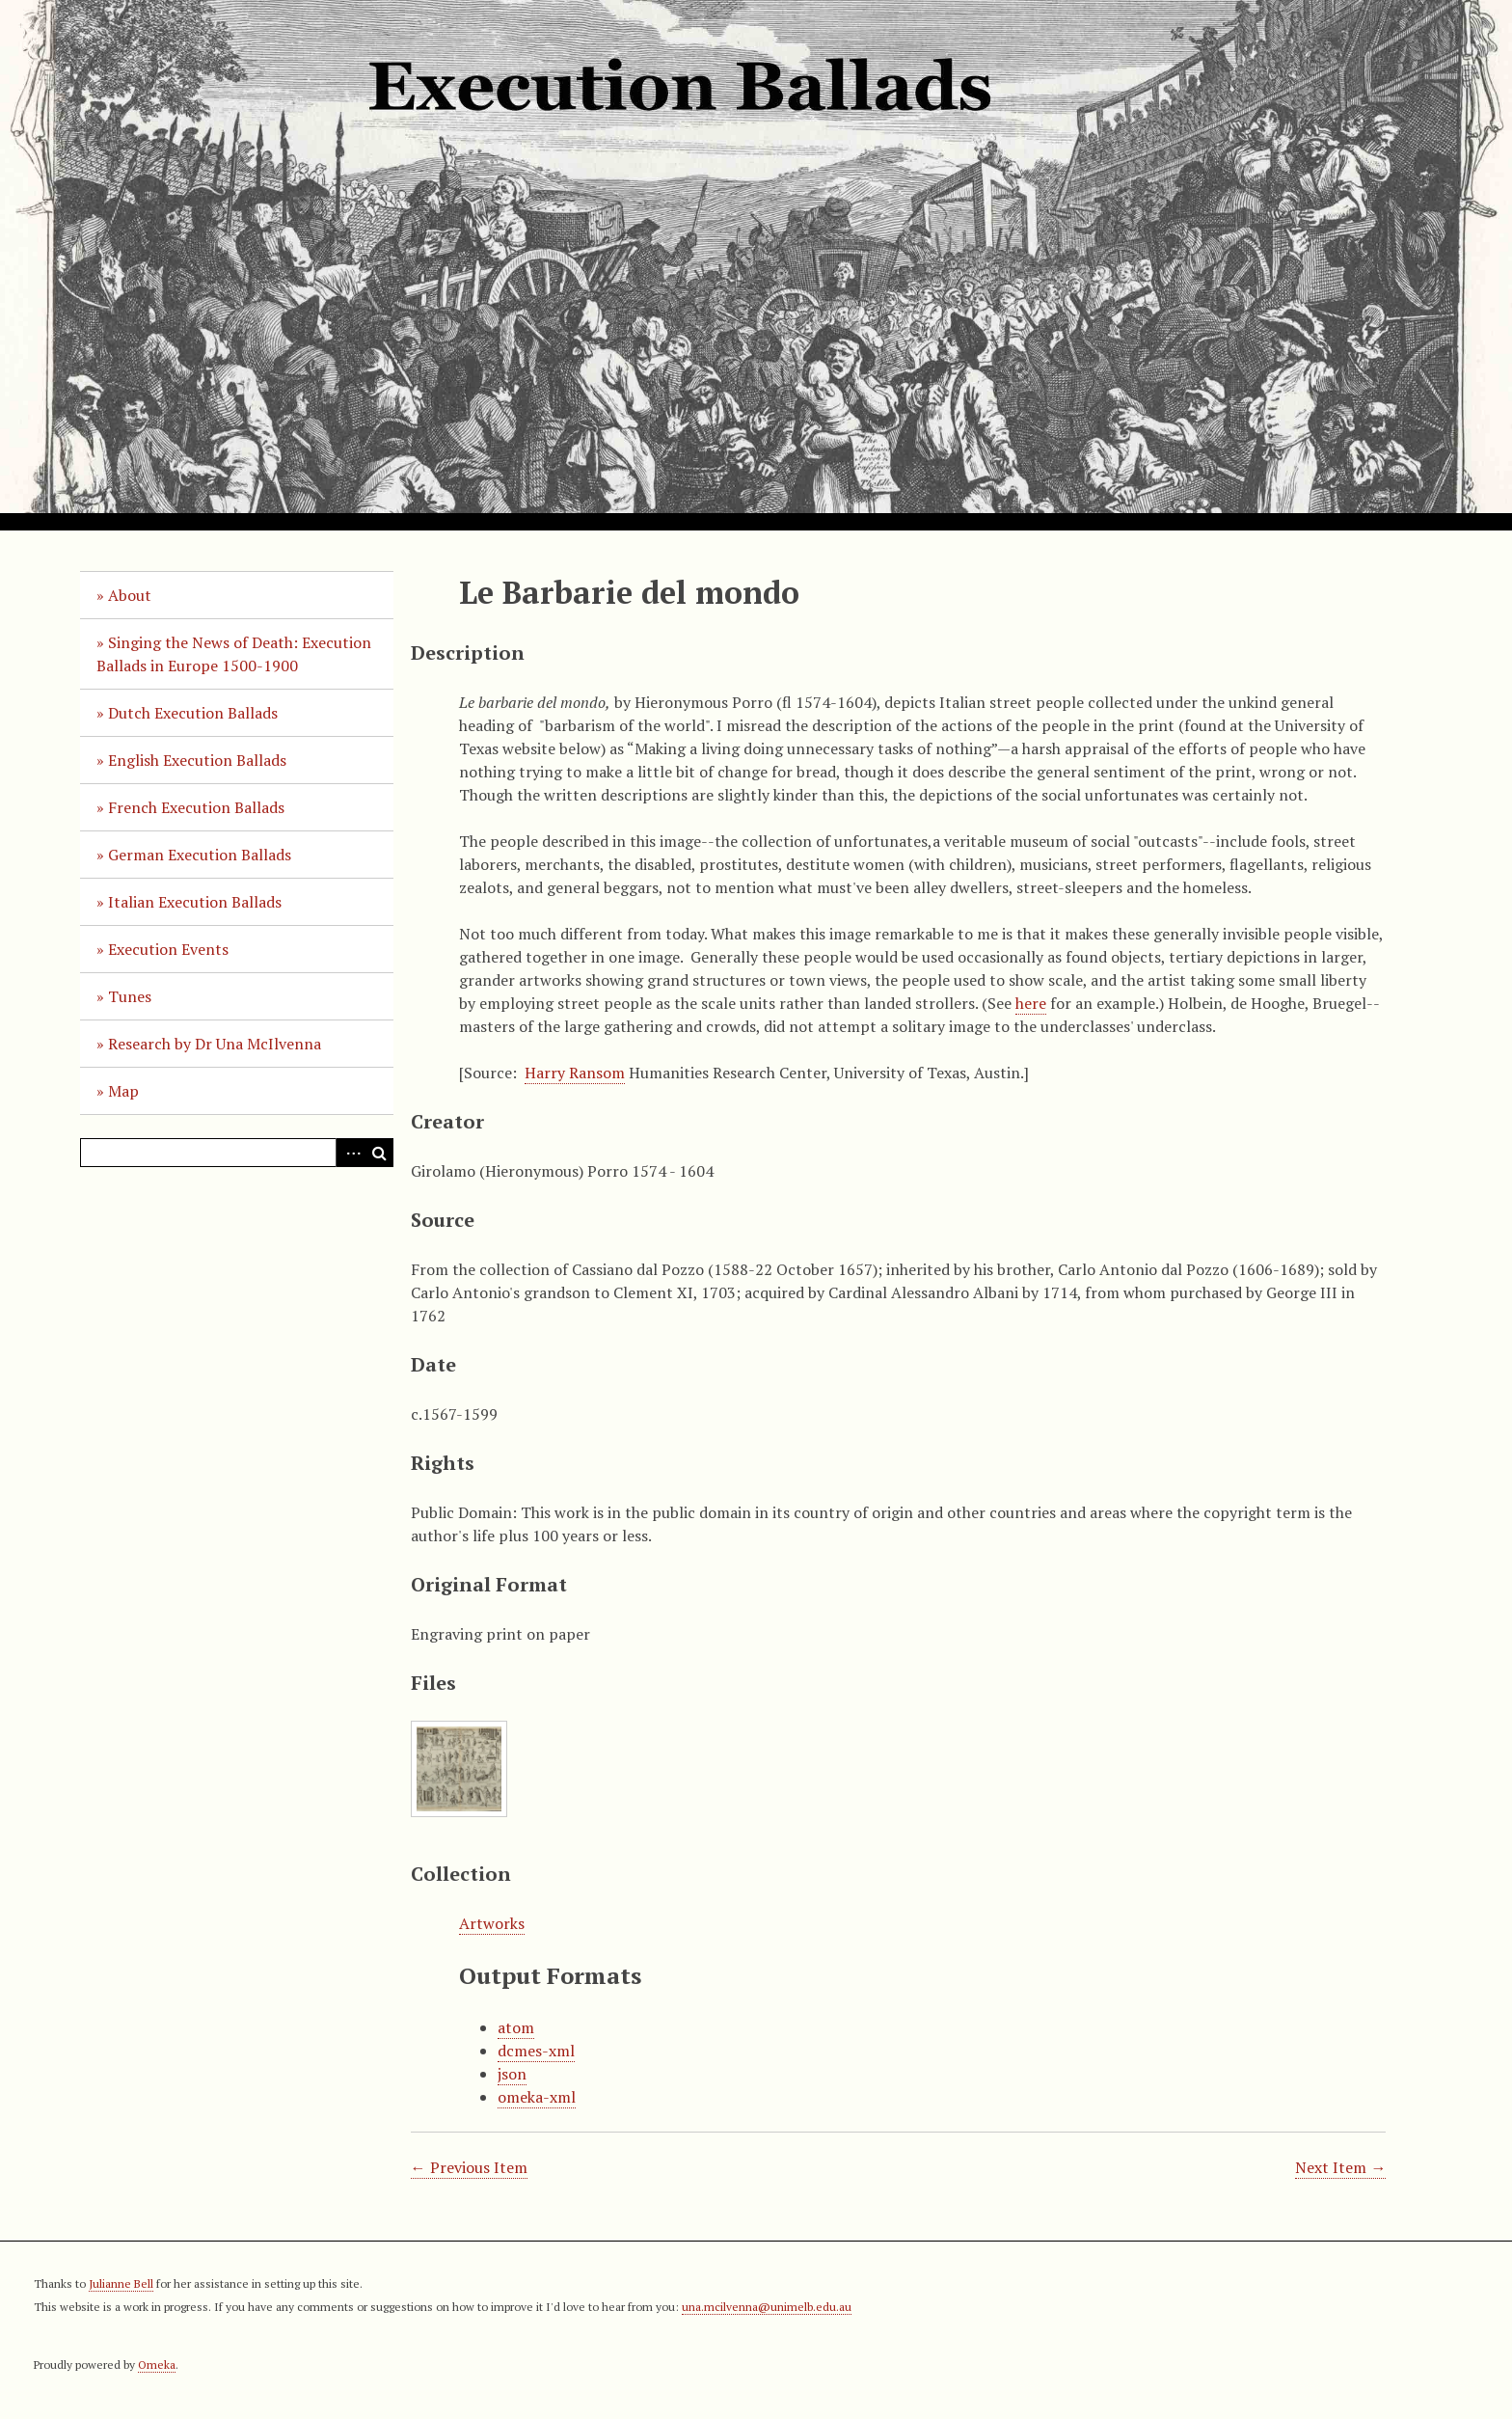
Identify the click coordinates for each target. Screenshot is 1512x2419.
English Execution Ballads (197, 760)
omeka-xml (537, 2096)
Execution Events (168, 949)
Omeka (157, 2364)
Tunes (129, 996)
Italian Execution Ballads (195, 901)
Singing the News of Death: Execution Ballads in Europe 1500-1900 (233, 654)
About (129, 595)
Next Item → (1340, 2167)
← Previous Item (469, 2167)
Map (123, 1090)
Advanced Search (350, 1152)
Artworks (492, 1923)
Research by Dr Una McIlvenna (214, 1043)
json (512, 2073)
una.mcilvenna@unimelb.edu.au (766, 2306)
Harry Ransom (575, 1072)
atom (516, 2027)
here (1030, 1003)
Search (378, 1152)
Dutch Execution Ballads (193, 712)
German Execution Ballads (199, 854)
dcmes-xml (536, 2050)
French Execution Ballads (196, 807)
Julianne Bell (121, 2283)
